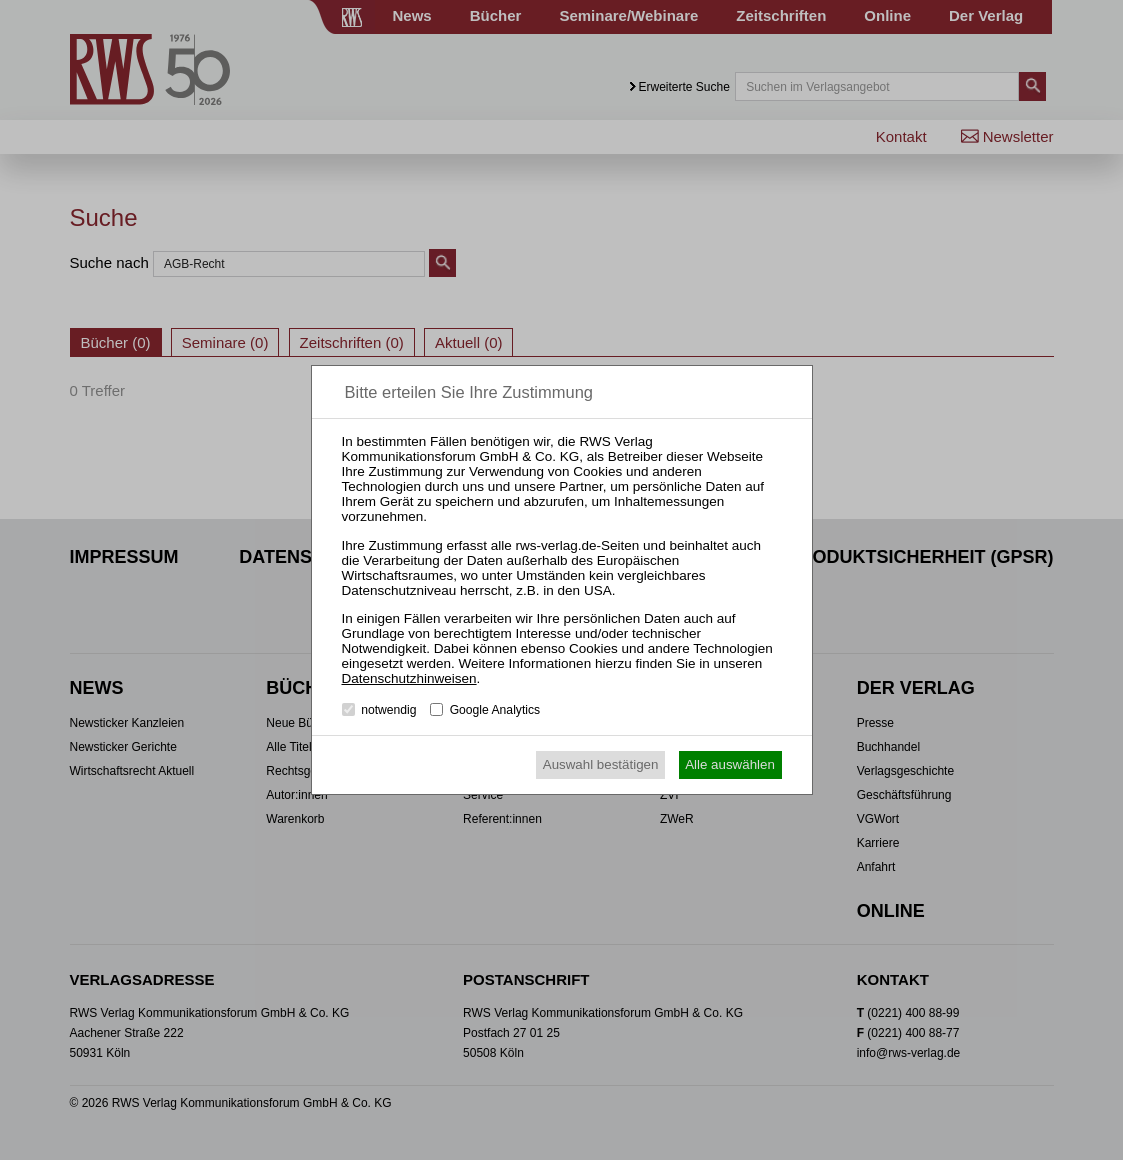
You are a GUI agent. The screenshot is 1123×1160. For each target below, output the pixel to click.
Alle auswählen (730, 764)
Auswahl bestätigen (601, 764)
